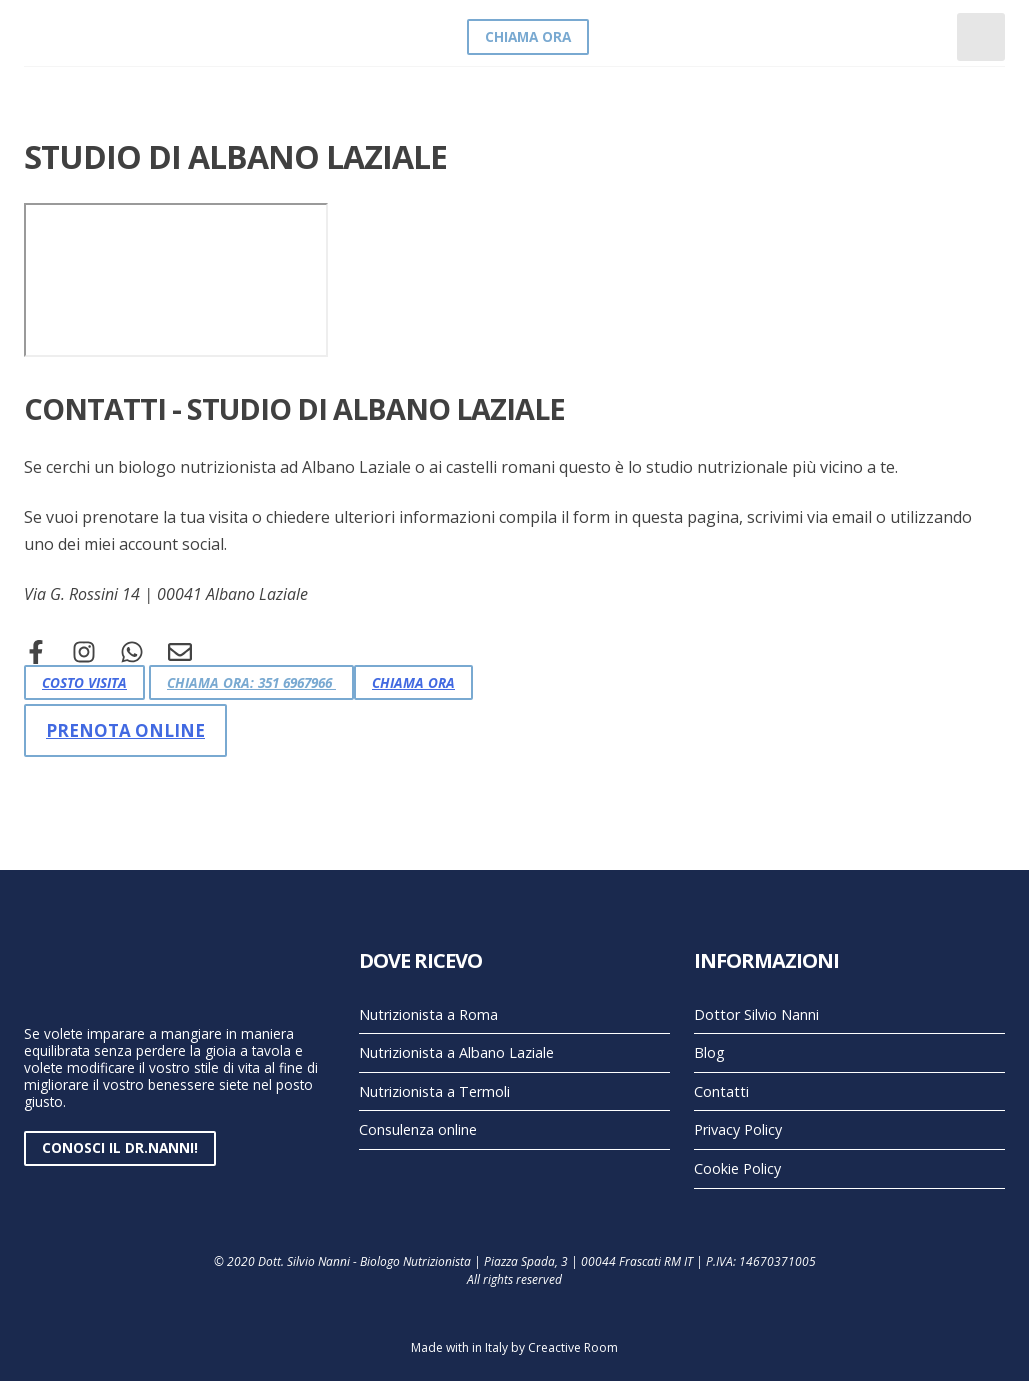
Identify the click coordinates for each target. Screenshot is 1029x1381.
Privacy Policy (738, 1129)
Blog (709, 1052)
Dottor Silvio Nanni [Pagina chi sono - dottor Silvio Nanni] (756, 1014)
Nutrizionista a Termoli (434, 1091)
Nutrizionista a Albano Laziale (456, 1052)
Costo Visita (84, 682)
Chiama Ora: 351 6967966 (251, 682)
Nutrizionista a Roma (428, 1014)
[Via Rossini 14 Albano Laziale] (176, 280)
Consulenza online (418, 1129)
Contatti (721, 1091)
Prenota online (125, 730)
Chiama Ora (528, 36)
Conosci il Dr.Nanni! (120, 1147)
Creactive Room (573, 1347)
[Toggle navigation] (981, 37)
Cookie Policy (737, 1168)
